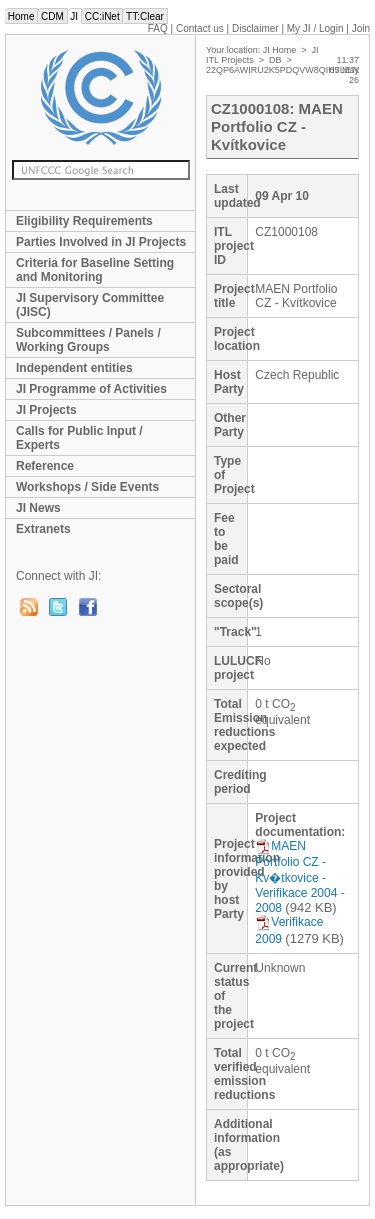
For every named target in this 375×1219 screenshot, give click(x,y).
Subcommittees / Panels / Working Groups (88, 340)
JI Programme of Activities (91, 389)
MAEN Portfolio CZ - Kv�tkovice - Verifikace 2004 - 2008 (299, 877)
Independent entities (74, 368)
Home (21, 16)
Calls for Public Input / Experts (79, 438)
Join (361, 28)
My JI (315, 28)
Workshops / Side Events (87, 487)
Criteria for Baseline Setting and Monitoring (95, 270)
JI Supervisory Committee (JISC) (90, 305)
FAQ (158, 28)
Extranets (43, 529)
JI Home (280, 50)
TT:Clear (144, 16)
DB (275, 60)
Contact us (200, 28)
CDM (52, 16)
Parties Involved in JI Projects (101, 242)
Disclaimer (255, 28)
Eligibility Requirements (84, 221)
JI (74, 16)
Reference (45, 466)
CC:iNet (102, 16)
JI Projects (46, 410)
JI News (38, 508)
